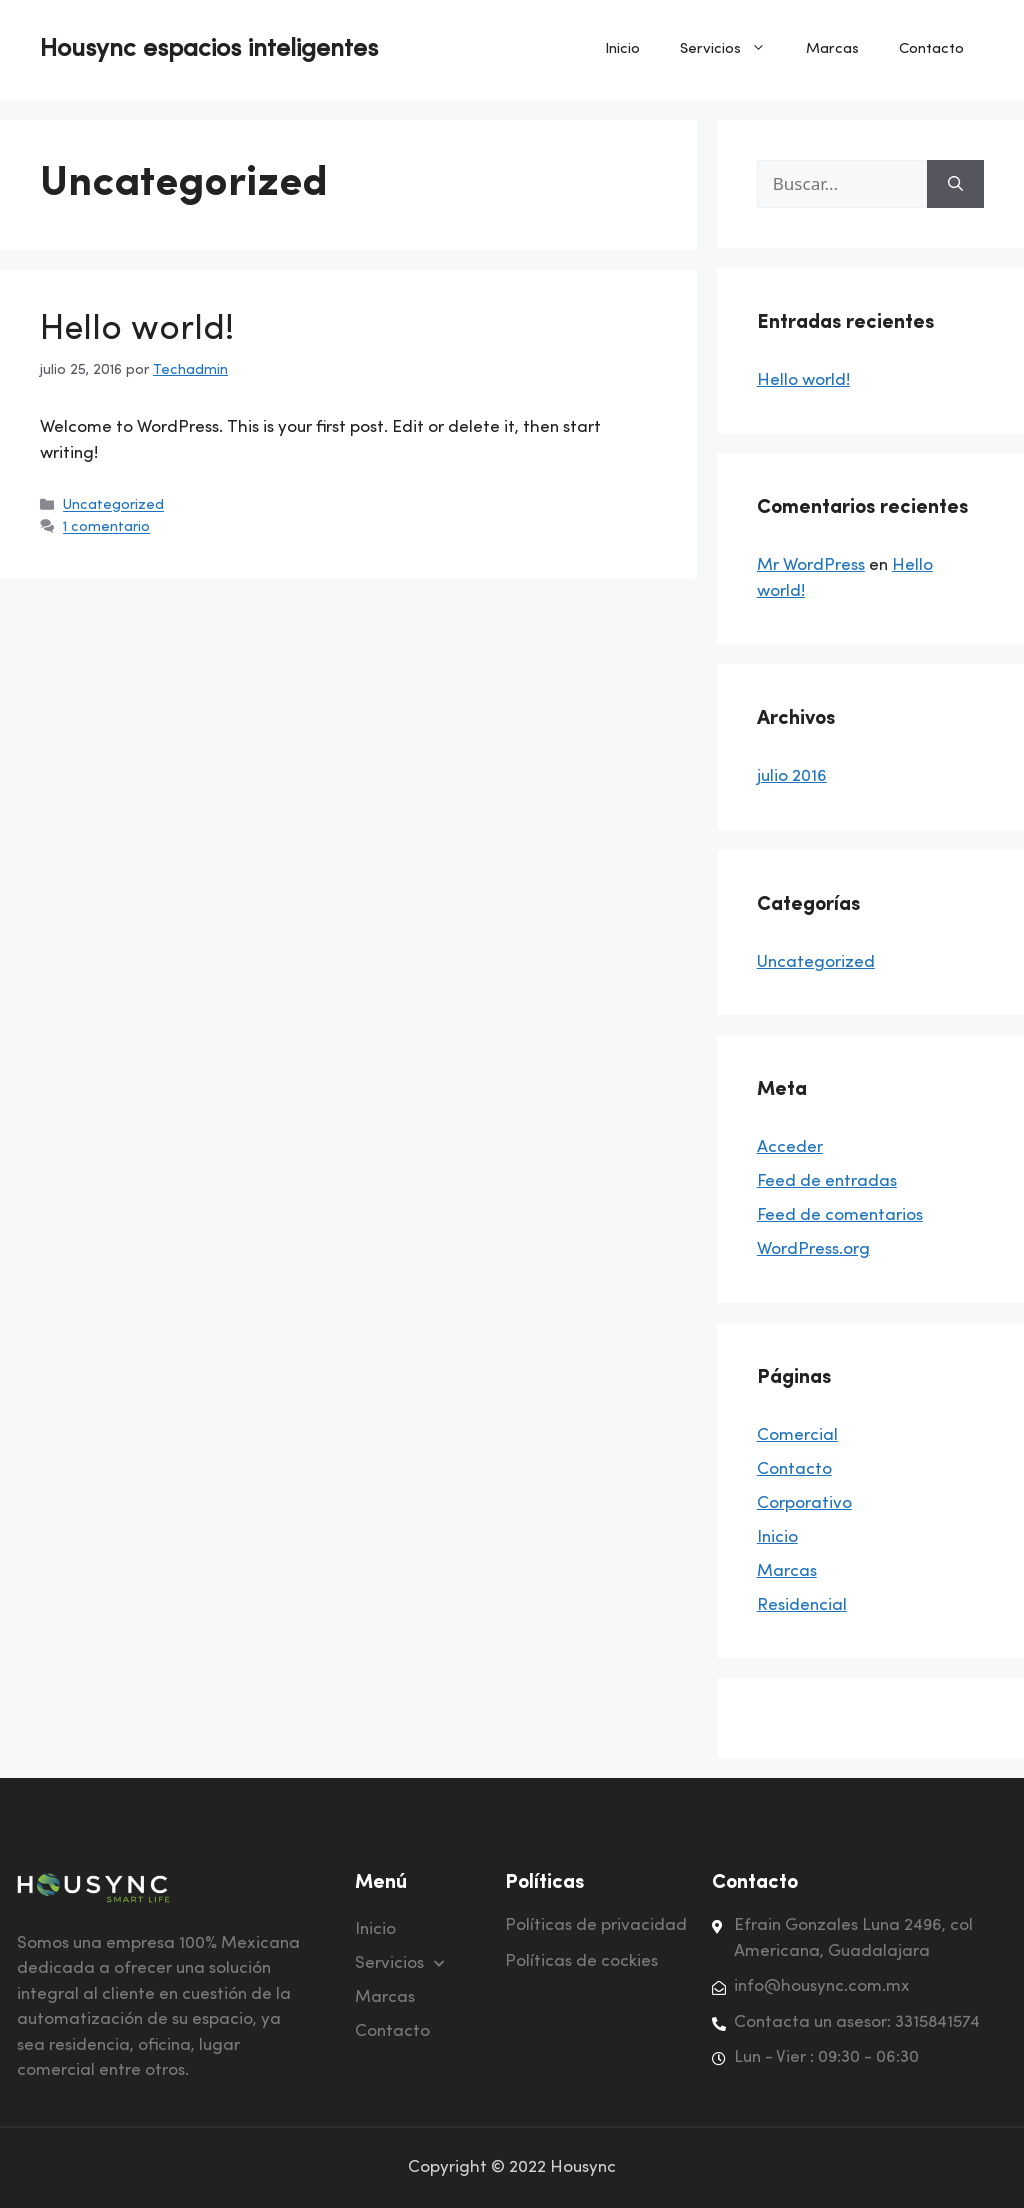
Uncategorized (113, 506)
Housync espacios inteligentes (209, 49)
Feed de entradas (827, 1181)
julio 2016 (792, 776)
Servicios (733, 50)
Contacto (931, 49)
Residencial (802, 1605)
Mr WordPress (811, 565)
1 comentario (106, 528)
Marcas (832, 49)
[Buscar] (955, 184)
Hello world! (137, 330)
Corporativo (804, 1503)
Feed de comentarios (840, 1215)
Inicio (622, 49)
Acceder (790, 1147)
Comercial (797, 1435)
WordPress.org (813, 1249)
